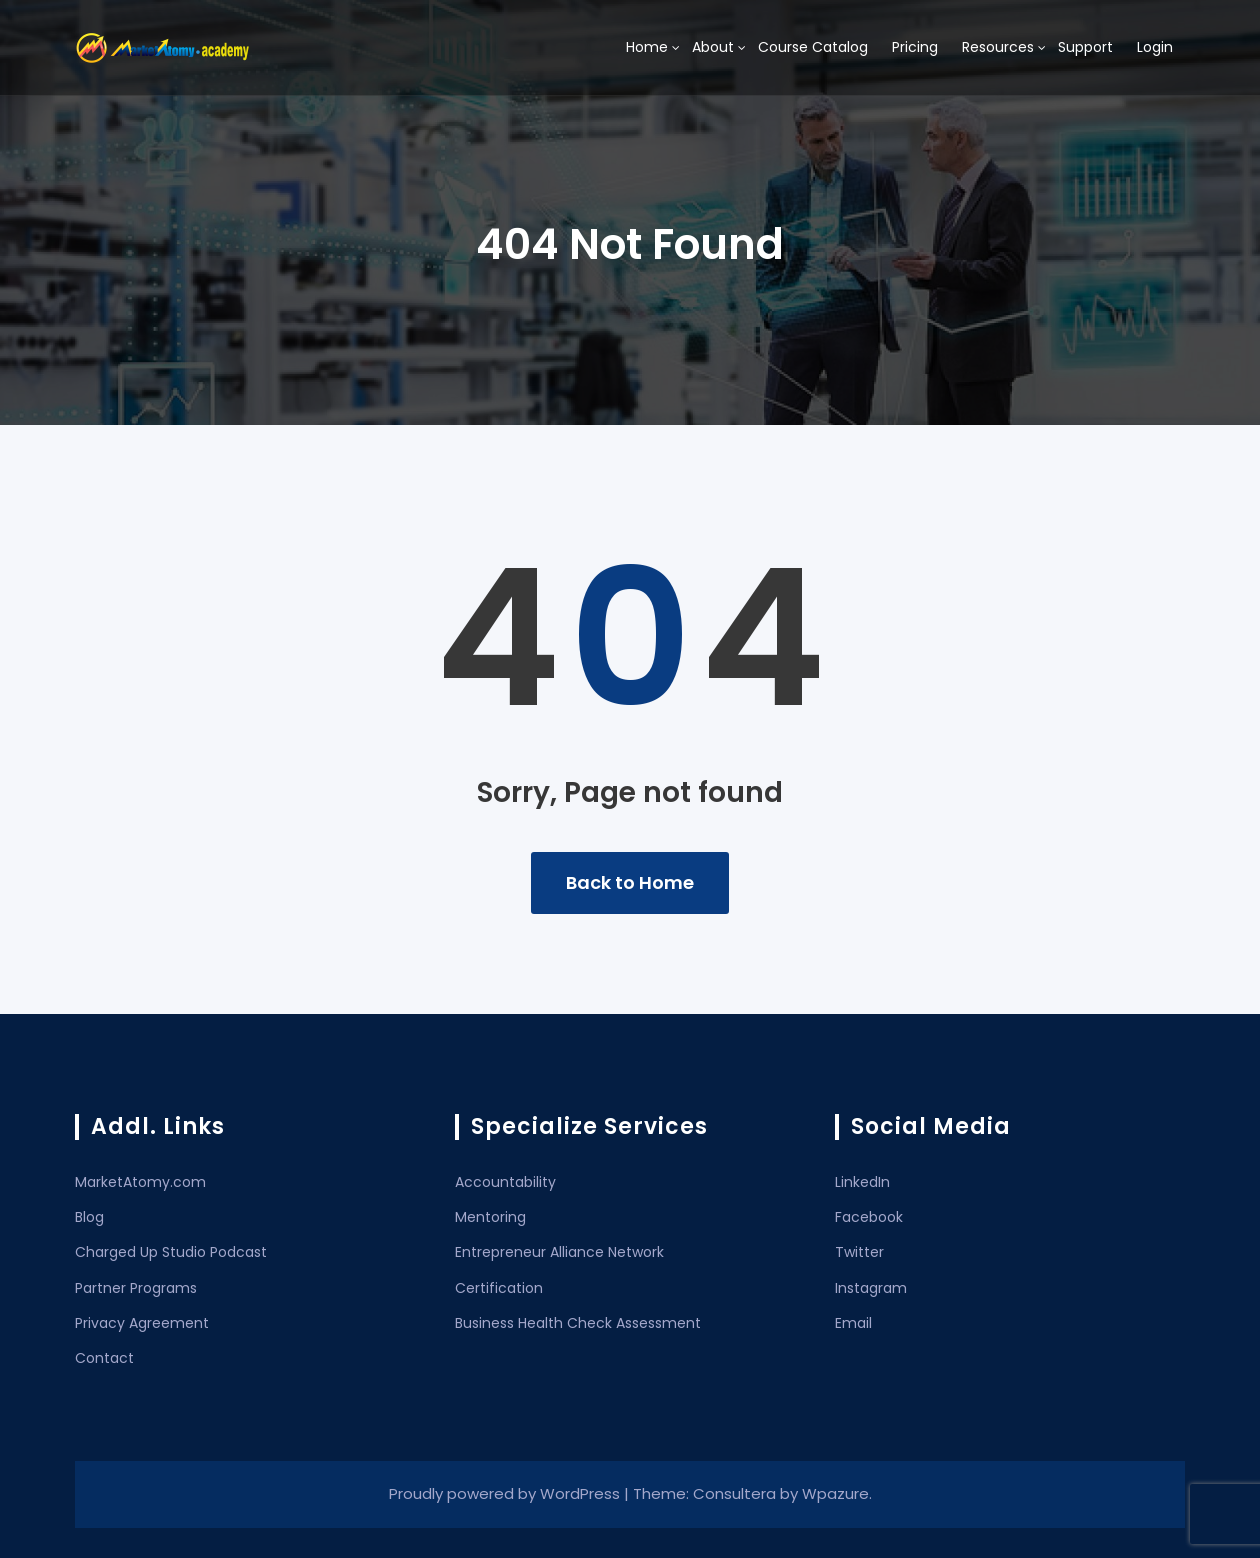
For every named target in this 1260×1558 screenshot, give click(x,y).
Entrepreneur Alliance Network (559, 1252)
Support (1085, 47)
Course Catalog (813, 47)
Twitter (859, 1252)
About (713, 47)
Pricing (915, 47)
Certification (499, 1288)
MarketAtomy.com (140, 1182)
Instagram (871, 1288)
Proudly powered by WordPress (506, 1493)
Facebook (869, 1217)
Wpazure (835, 1493)
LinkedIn (862, 1182)
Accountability (505, 1182)
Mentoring (490, 1217)
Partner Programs (136, 1288)
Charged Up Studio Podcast (171, 1252)
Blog (89, 1217)
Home (647, 47)
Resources (998, 47)
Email (853, 1323)
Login (1155, 47)
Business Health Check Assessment (578, 1323)
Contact (104, 1358)
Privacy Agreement (142, 1323)
